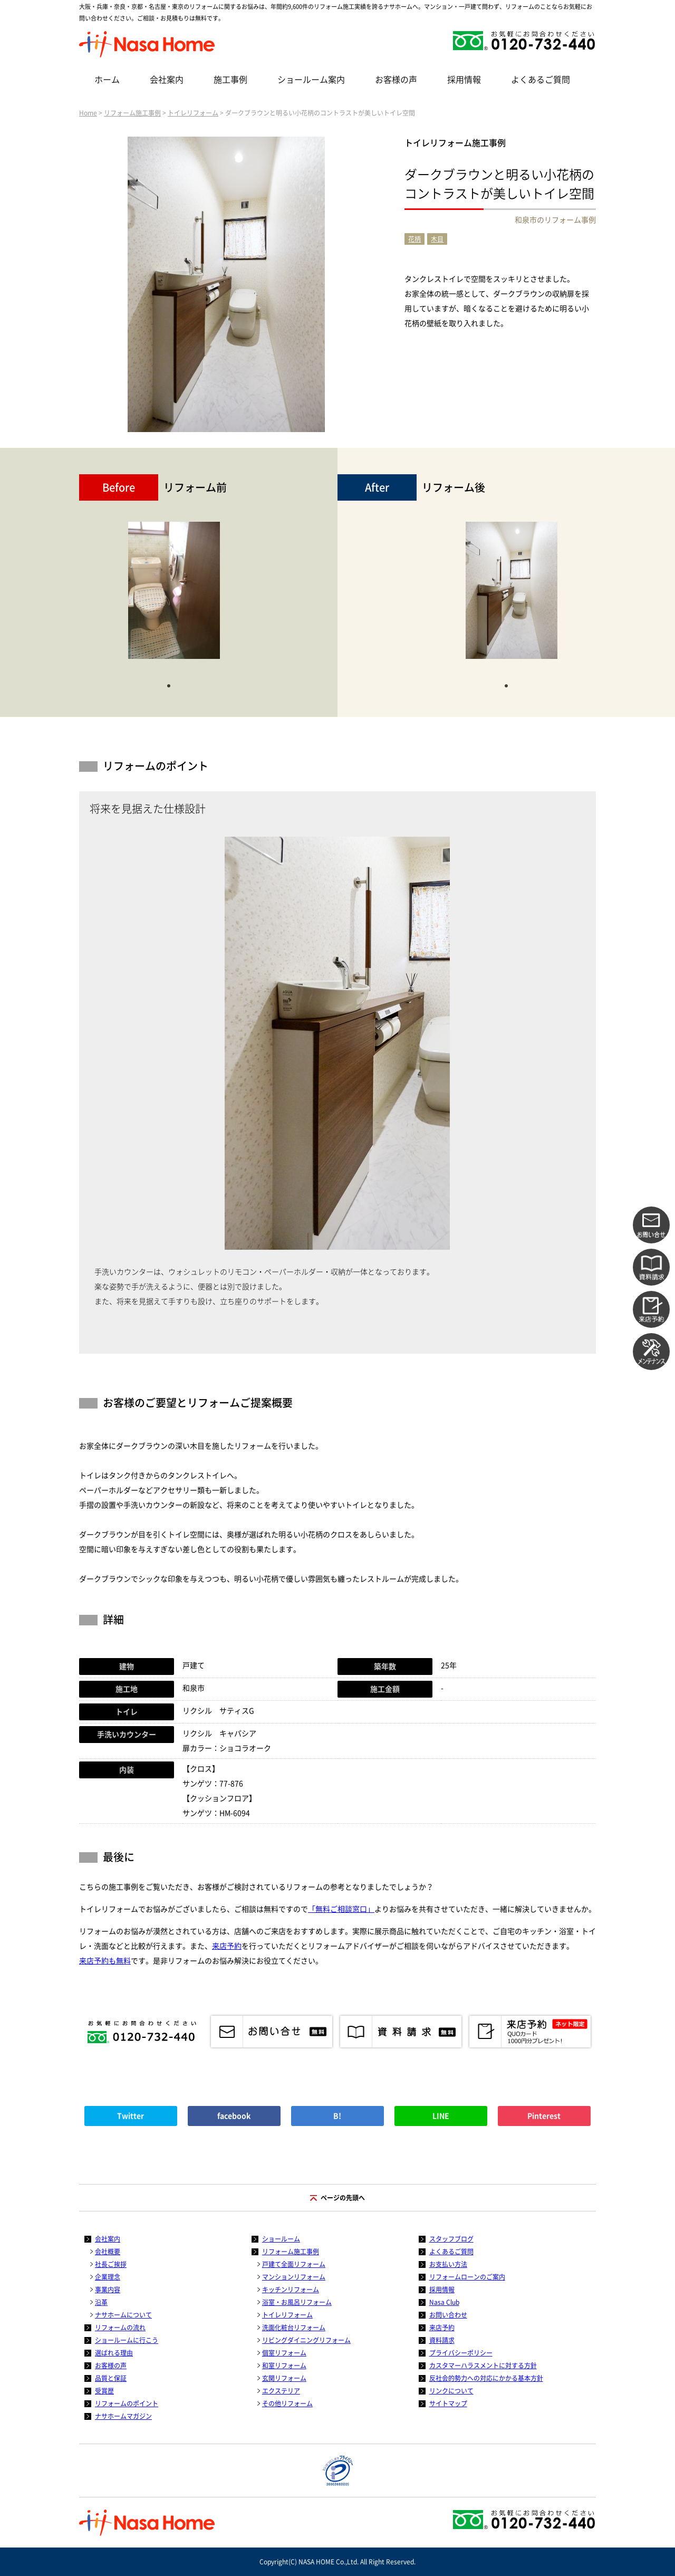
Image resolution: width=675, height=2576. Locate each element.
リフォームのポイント (126, 2403)
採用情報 (464, 79)
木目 (437, 239)
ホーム (107, 79)
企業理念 (107, 2277)
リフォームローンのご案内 (467, 2277)
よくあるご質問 (540, 79)
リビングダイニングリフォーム (306, 2340)
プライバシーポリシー (461, 2353)
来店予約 (227, 1946)
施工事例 (230, 79)
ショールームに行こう (126, 2340)
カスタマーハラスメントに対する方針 (483, 2365)
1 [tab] (168, 684)
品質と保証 (111, 2378)
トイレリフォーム (193, 113)
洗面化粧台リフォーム (293, 2327)
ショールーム (281, 2239)
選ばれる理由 (114, 2353)
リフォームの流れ (120, 2327)
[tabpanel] (174, 595)
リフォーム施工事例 (132, 113)
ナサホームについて (123, 2315)
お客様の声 (396, 79)
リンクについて (451, 2391)
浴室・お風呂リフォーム (297, 2302)
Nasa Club (444, 2302)
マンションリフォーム (293, 2277)
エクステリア (281, 2391)
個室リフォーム (284, 2353)
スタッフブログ (451, 2239)
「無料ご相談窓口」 (341, 1909)
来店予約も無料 (105, 1961)
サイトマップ (448, 2403)
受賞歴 (104, 2391)
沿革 (101, 2302)
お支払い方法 (448, 2264)
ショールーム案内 (311, 79)
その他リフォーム (287, 2403)
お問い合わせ (448, 2315)
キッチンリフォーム (290, 2289)
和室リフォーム (284, 2365)
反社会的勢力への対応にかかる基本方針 (486, 2378)
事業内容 (107, 2289)
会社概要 (107, 2251)
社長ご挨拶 (111, 2264)
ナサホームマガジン (123, 2416)
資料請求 (442, 2340)
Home (88, 113)
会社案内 (167, 79)
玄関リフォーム (284, 2378)
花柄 (414, 239)
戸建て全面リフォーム (293, 2264)
